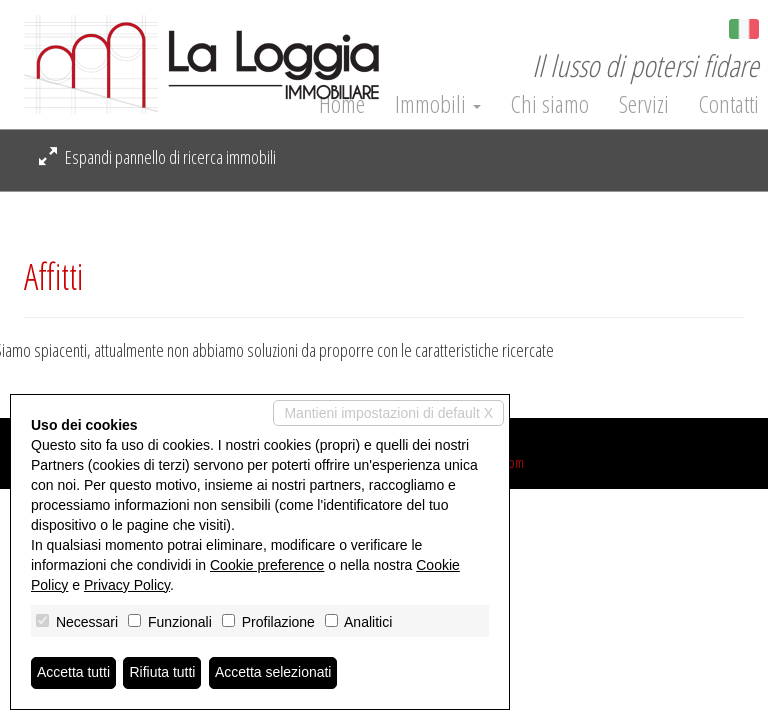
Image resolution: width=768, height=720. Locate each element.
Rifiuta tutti (163, 673)
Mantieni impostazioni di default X (388, 413)
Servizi (644, 104)
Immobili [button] (438, 104)
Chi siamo (550, 104)
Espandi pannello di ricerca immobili (157, 157)
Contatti (729, 104)
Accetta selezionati (273, 673)
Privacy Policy (127, 585)
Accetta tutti (73, 673)
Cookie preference (267, 565)
